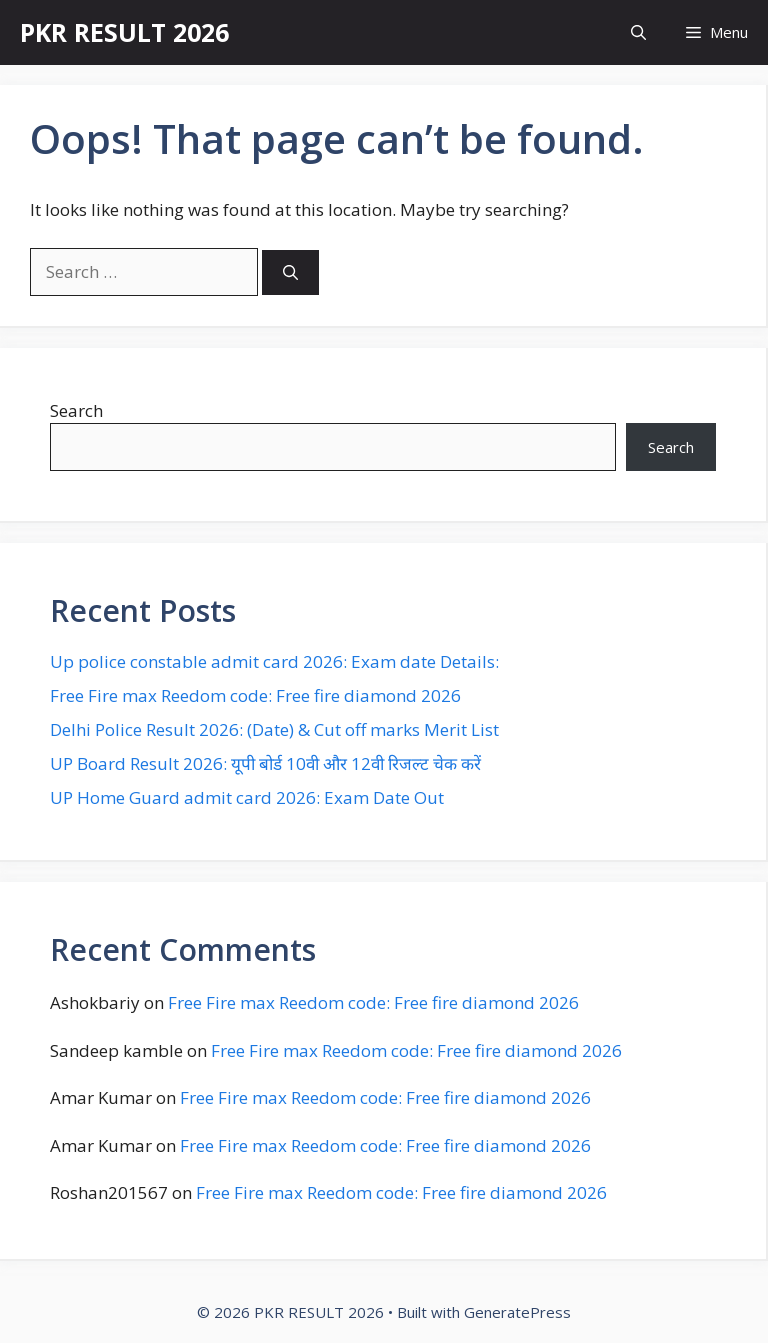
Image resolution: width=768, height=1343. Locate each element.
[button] (638, 32)
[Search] (290, 272)
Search (76, 410)
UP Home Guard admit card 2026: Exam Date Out (247, 797)
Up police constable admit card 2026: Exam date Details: (274, 661)
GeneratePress (517, 1312)
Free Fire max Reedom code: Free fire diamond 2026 (255, 695)
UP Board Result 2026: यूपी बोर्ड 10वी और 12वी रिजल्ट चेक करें (265, 763)
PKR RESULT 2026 (124, 32)
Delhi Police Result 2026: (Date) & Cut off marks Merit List (274, 729)
